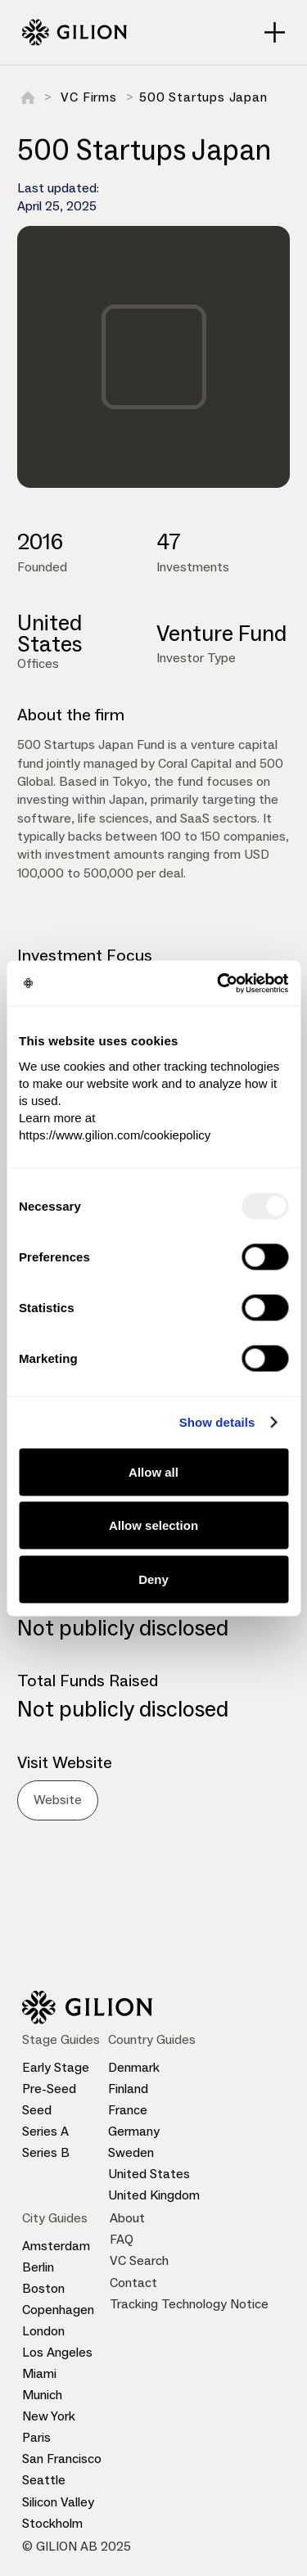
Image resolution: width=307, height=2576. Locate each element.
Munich (42, 2394)
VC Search (139, 2260)
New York (48, 2416)
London (43, 2331)
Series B (46, 2152)
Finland (128, 2088)
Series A (45, 2131)
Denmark (134, 2067)
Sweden (131, 2152)
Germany (134, 2131)
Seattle (43, 2480)
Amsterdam (56, 2245)
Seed (37, 2110)
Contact (133, 2282)
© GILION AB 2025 (76, 2546)
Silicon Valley (58, 2502)
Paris (36, 2437)
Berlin (38, 2267)
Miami (39, 2373)
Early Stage (55, 2067)
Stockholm (52, 2523)
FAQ (121, 2239)
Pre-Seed (49, 2088)
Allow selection (153, 1525)
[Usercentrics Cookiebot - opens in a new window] (218, 983)
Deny (153, 1579)
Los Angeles (57, 2352)
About (127, 2218)
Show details (217, 1422)
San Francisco (62, 2458)
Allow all (153, 1471)
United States (149, 2173)
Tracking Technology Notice (189, 2304)
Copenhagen (58, 2309)
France (127, 2110)
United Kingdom (154, 2195)
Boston (43, 2288)
